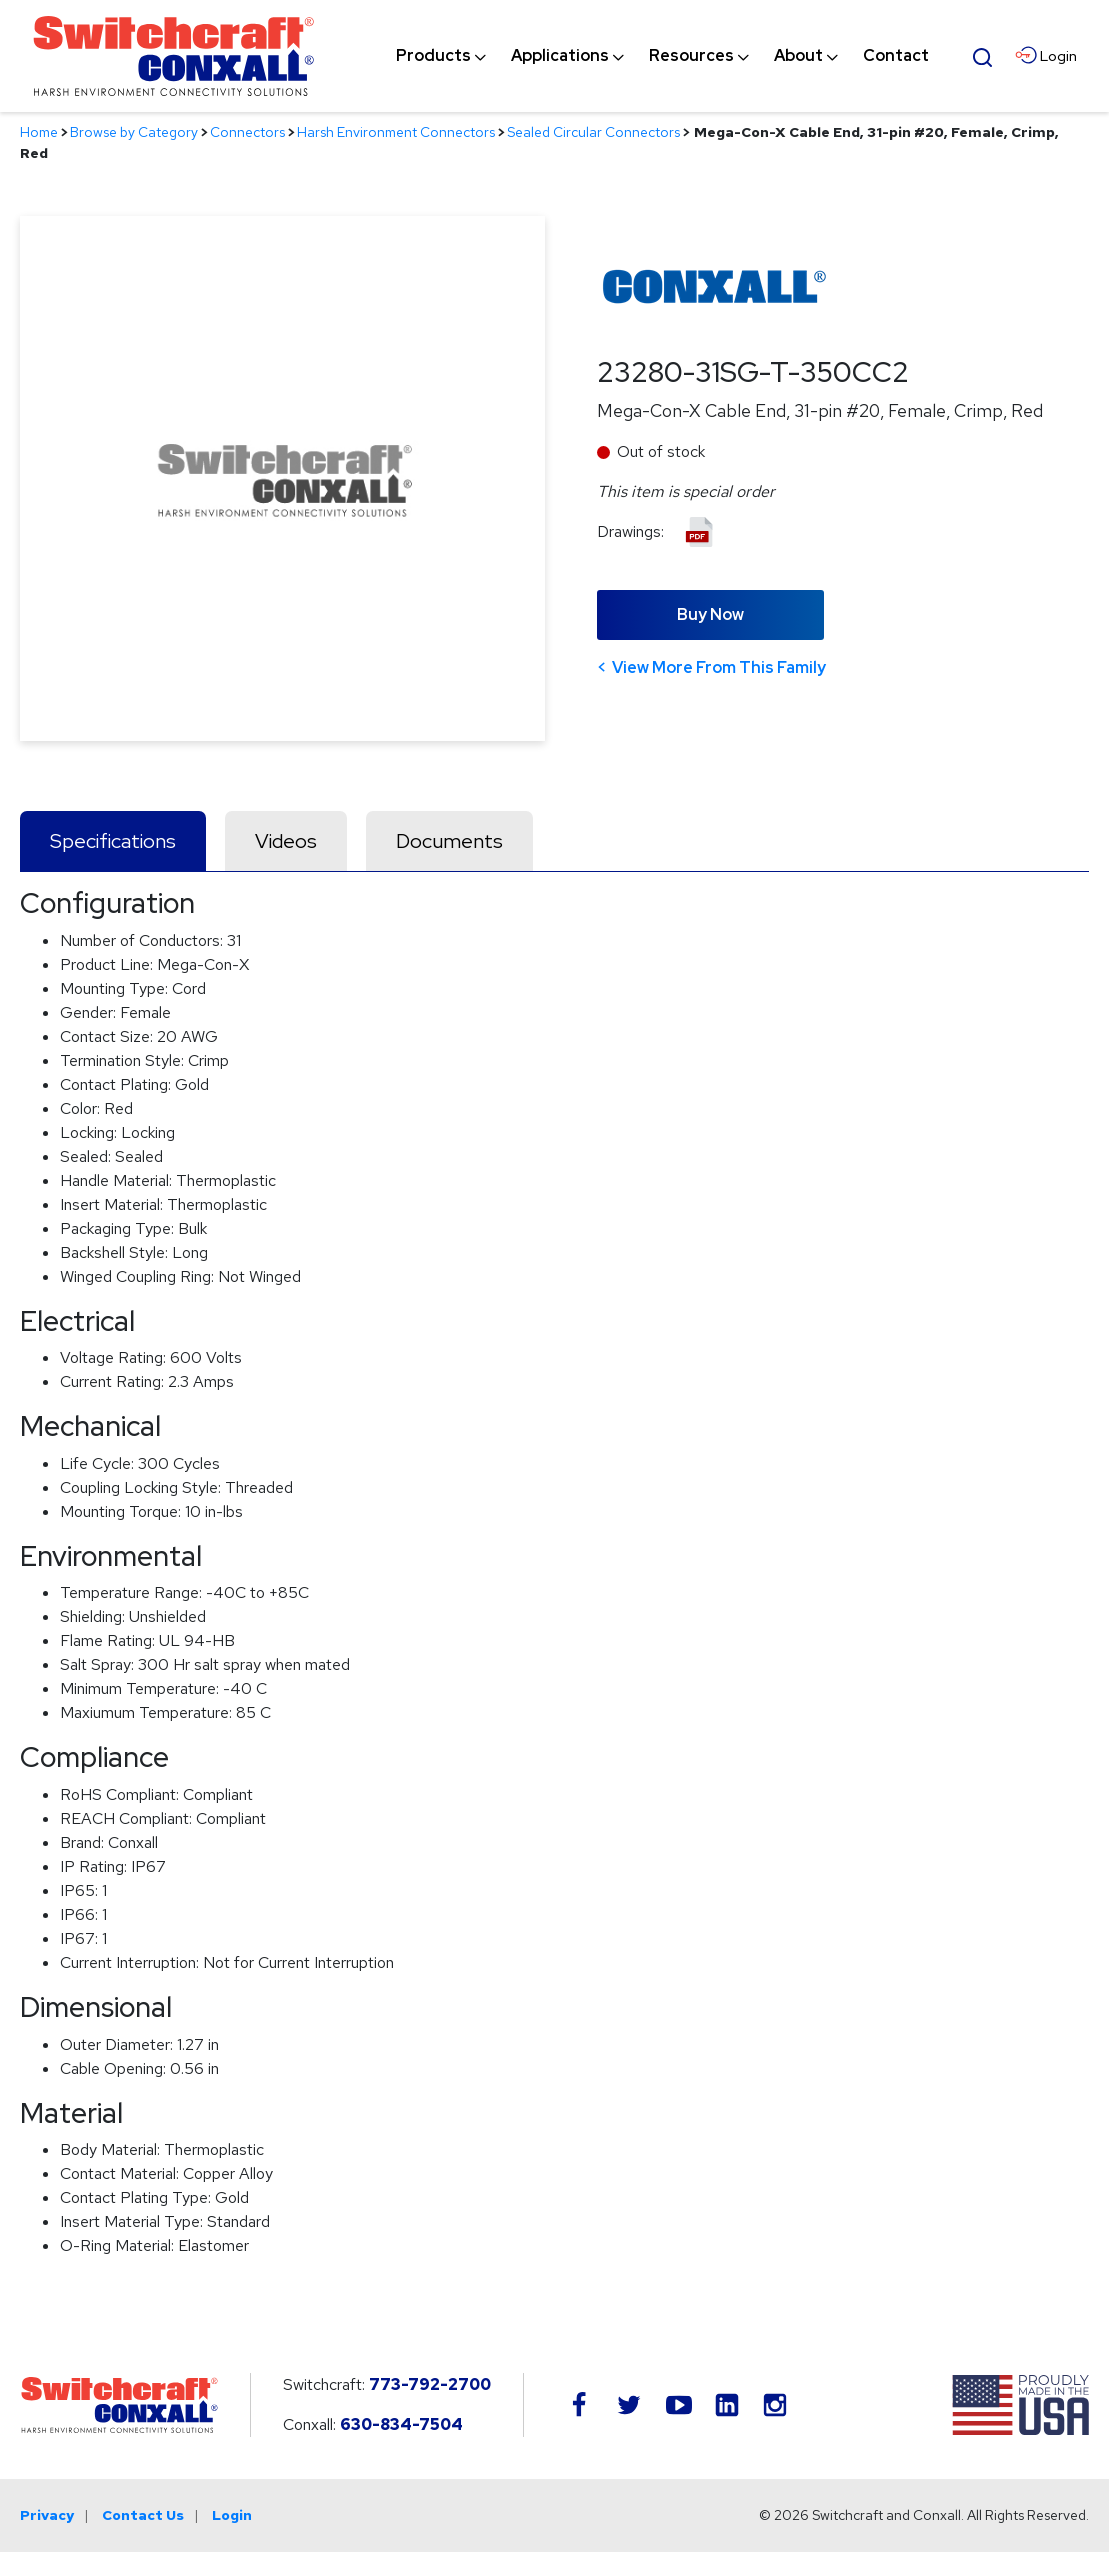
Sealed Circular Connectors (593, 132)
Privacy (47, 2515)
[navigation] (662, 56)
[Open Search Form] (982, 55)
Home (39, 132)
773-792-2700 (430, 2384)
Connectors (247, 132)
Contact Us (143, 2515)
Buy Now (710, 614)
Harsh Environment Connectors (396, 132)
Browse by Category (134, 132)
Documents (449, 841)
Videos (286, 841)
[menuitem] (433, 56)
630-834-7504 (401, 2424)
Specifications (113, 841)
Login (232, 2515)
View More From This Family (719, 667)
